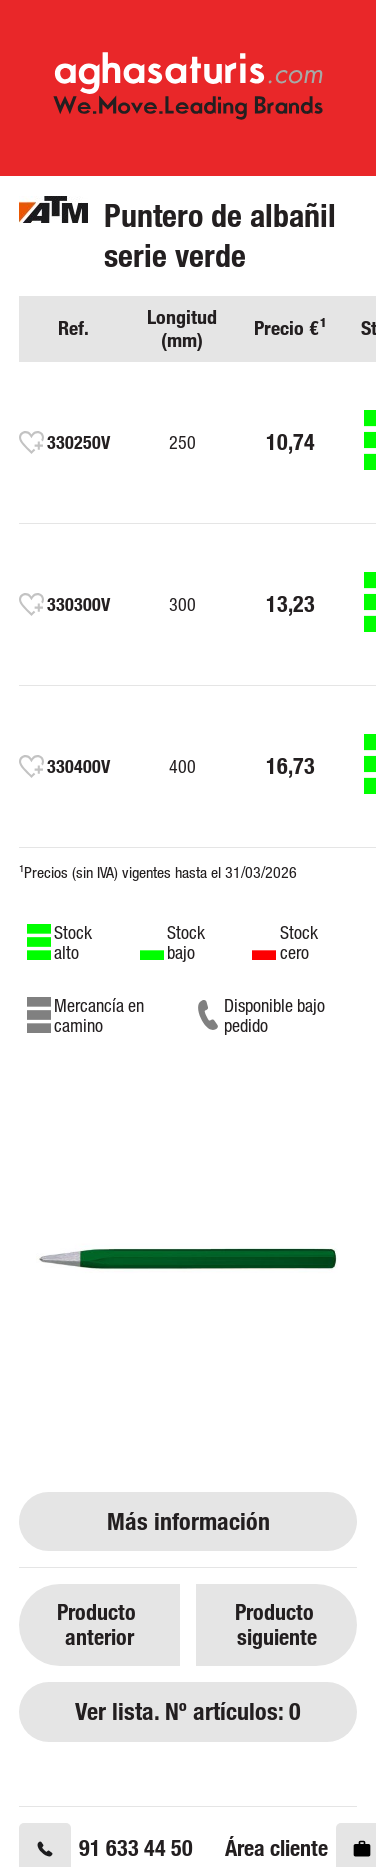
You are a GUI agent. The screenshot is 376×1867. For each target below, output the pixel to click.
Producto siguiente (277, 1624)
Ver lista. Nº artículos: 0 (188, 1711)
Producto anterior (99, 1624)
